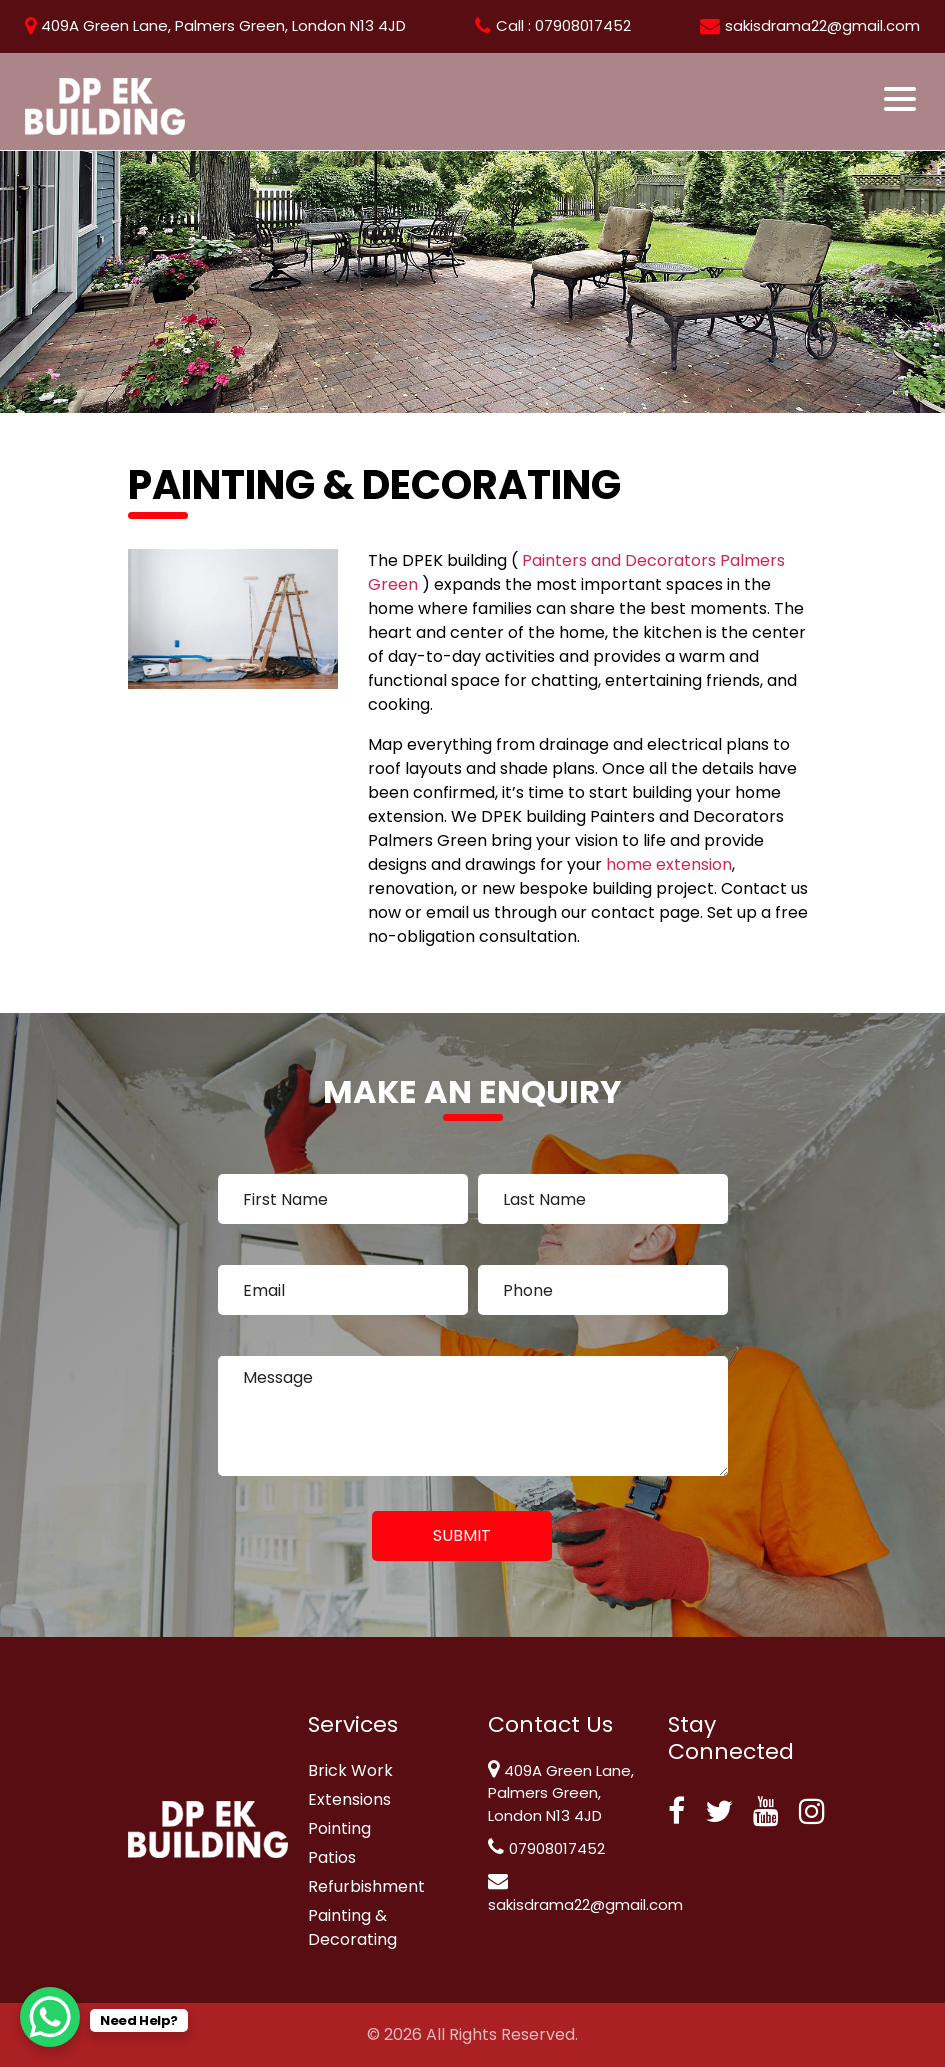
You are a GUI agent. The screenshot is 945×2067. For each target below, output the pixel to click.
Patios (332, 1857)
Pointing (339, 1828)
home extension (669, 864)
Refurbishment (366, 1886)
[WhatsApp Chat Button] (50, 2017)
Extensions (349, 1799)
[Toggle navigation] (901, 99)
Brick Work (350, 1770)
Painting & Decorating (352, 1927)
